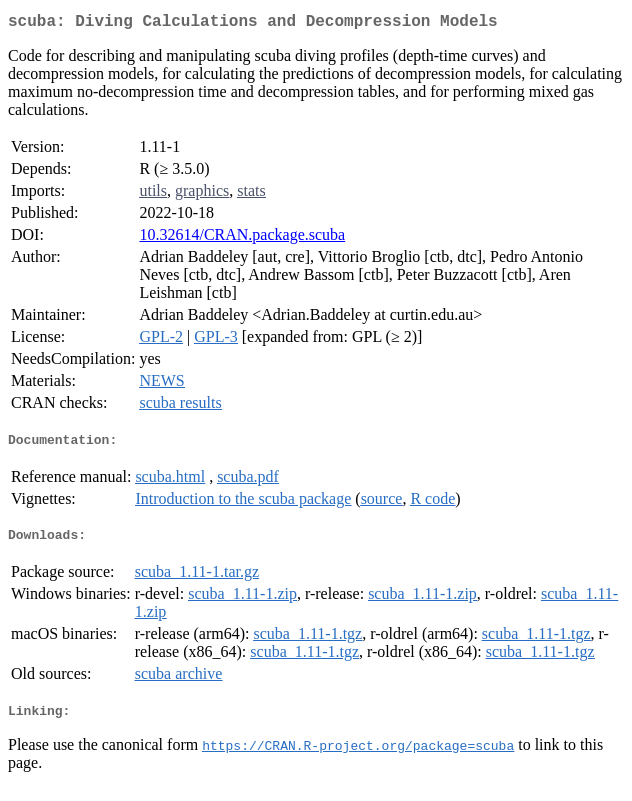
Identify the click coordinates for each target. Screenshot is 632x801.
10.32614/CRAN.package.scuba (242, 238)
